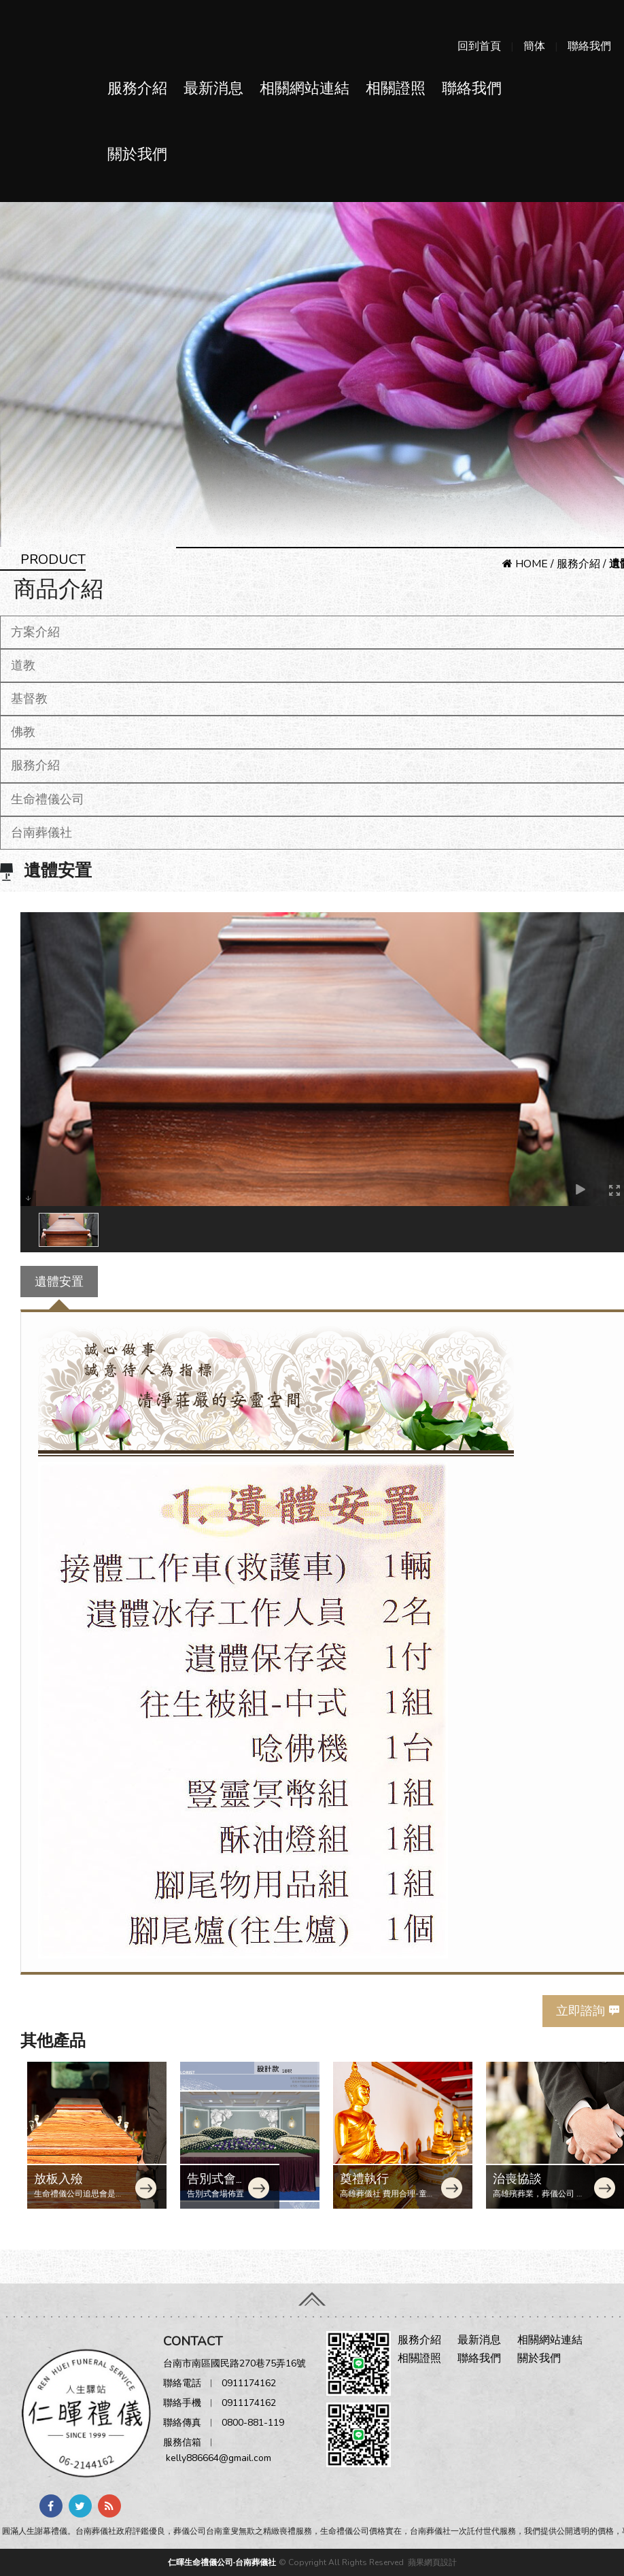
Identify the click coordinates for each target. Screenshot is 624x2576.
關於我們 (137, 154)
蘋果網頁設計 (432, 2562)
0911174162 (249, 2383)
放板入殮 (58, 2179)
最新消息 (213, 88)
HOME (525, 563)
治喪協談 (517, 2179)
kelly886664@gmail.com (218, 2458)
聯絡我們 (589, 46)
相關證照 (396, 88)
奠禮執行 (364, 2179)
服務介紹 (137, 88)
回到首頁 (479, 46)
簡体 (534, 46)
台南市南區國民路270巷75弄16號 (234, 2363)
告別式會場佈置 (217, 2186)
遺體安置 (59, 1281)
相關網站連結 (304, 88)
